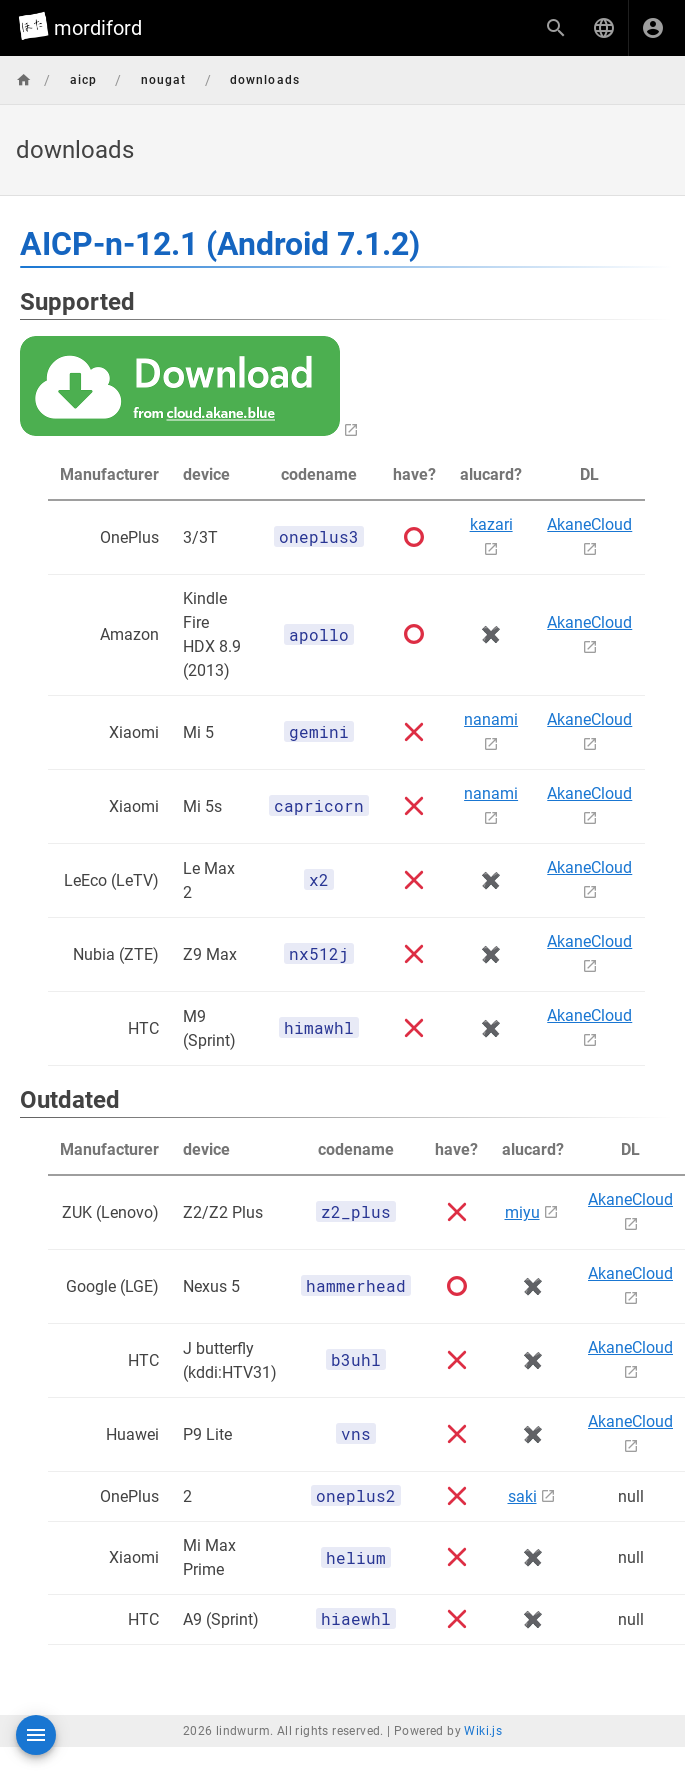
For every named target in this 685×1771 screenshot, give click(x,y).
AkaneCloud (589, 524)
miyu (522, 1212)
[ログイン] (653, 28)
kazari (491, 524)
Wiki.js (483, 1731)
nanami (491, 719)
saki (522, 1496)
